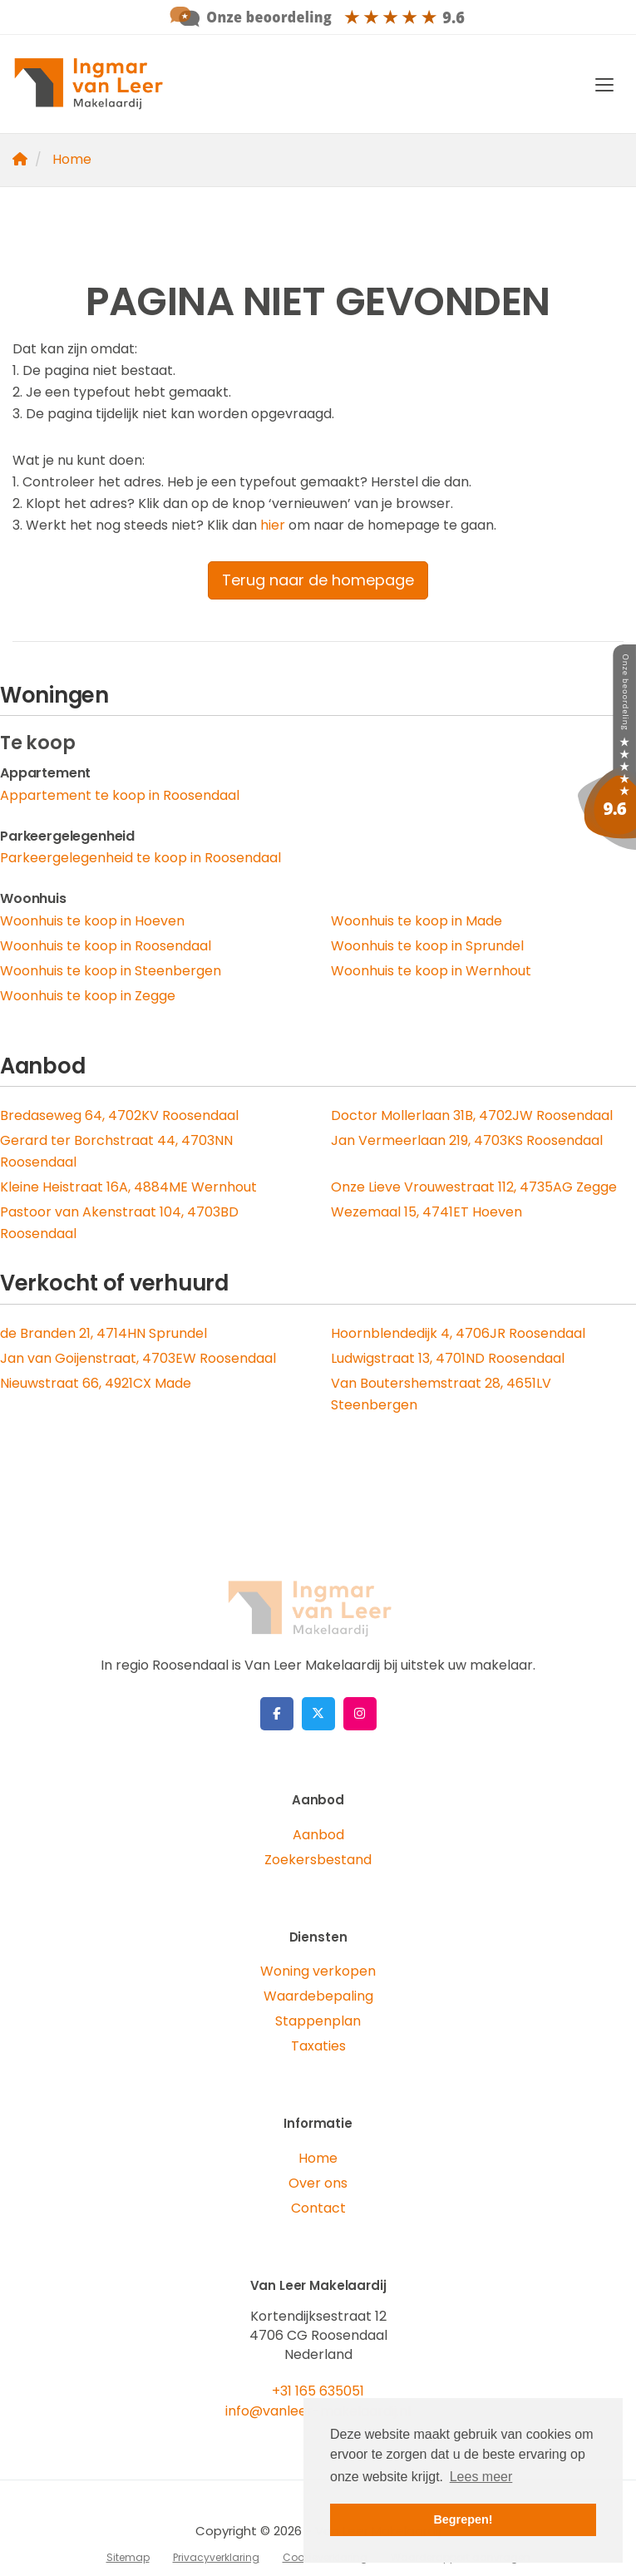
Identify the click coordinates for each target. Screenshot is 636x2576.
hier (272, 525)
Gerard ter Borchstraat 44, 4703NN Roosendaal (116, 1151)
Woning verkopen (318, 1971)
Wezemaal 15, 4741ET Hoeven (426, 1211)
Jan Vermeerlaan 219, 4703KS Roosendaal (467, 1140)
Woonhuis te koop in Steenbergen (110, 970)
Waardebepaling (318, 1996)
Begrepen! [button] (462, 2519)
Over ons (318, 2183)
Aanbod (318, 1834)
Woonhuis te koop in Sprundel (427, 945)
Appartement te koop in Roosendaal (119, 795)
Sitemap (128, 2557)
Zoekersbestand (318, 1859)
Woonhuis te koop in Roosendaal (105, 945)
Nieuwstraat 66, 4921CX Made (95, 1383)
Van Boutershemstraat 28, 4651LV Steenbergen (441, 1394)
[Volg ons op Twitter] (318, 1713)
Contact (318, 2208)
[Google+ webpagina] (360, 1713)
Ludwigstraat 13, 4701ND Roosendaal (448, 1358)
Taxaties (318, 2045)
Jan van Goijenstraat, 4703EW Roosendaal (138, 1358)
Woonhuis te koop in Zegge (87, 995)
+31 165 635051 (318, 2391)
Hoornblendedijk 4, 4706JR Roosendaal (458, 1333)
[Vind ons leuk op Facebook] (276, 1713)
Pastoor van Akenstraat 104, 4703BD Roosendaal (119, 1222)
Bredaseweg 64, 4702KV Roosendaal (119, 1115)
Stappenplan (318, 2021)
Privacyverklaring (216, 2557)
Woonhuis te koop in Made (416, 920)
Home (318, 2158)
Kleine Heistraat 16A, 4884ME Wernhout (128, 1187)
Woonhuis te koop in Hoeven (92, 920)
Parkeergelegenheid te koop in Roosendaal (140, 857)
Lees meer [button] (481, 2477)
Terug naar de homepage (318, 580)
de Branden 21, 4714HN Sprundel (103, 1333)
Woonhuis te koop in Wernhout (431, 970)
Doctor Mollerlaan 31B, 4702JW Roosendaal (472, 1115)
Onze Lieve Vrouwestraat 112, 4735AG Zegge (474, 1187)
